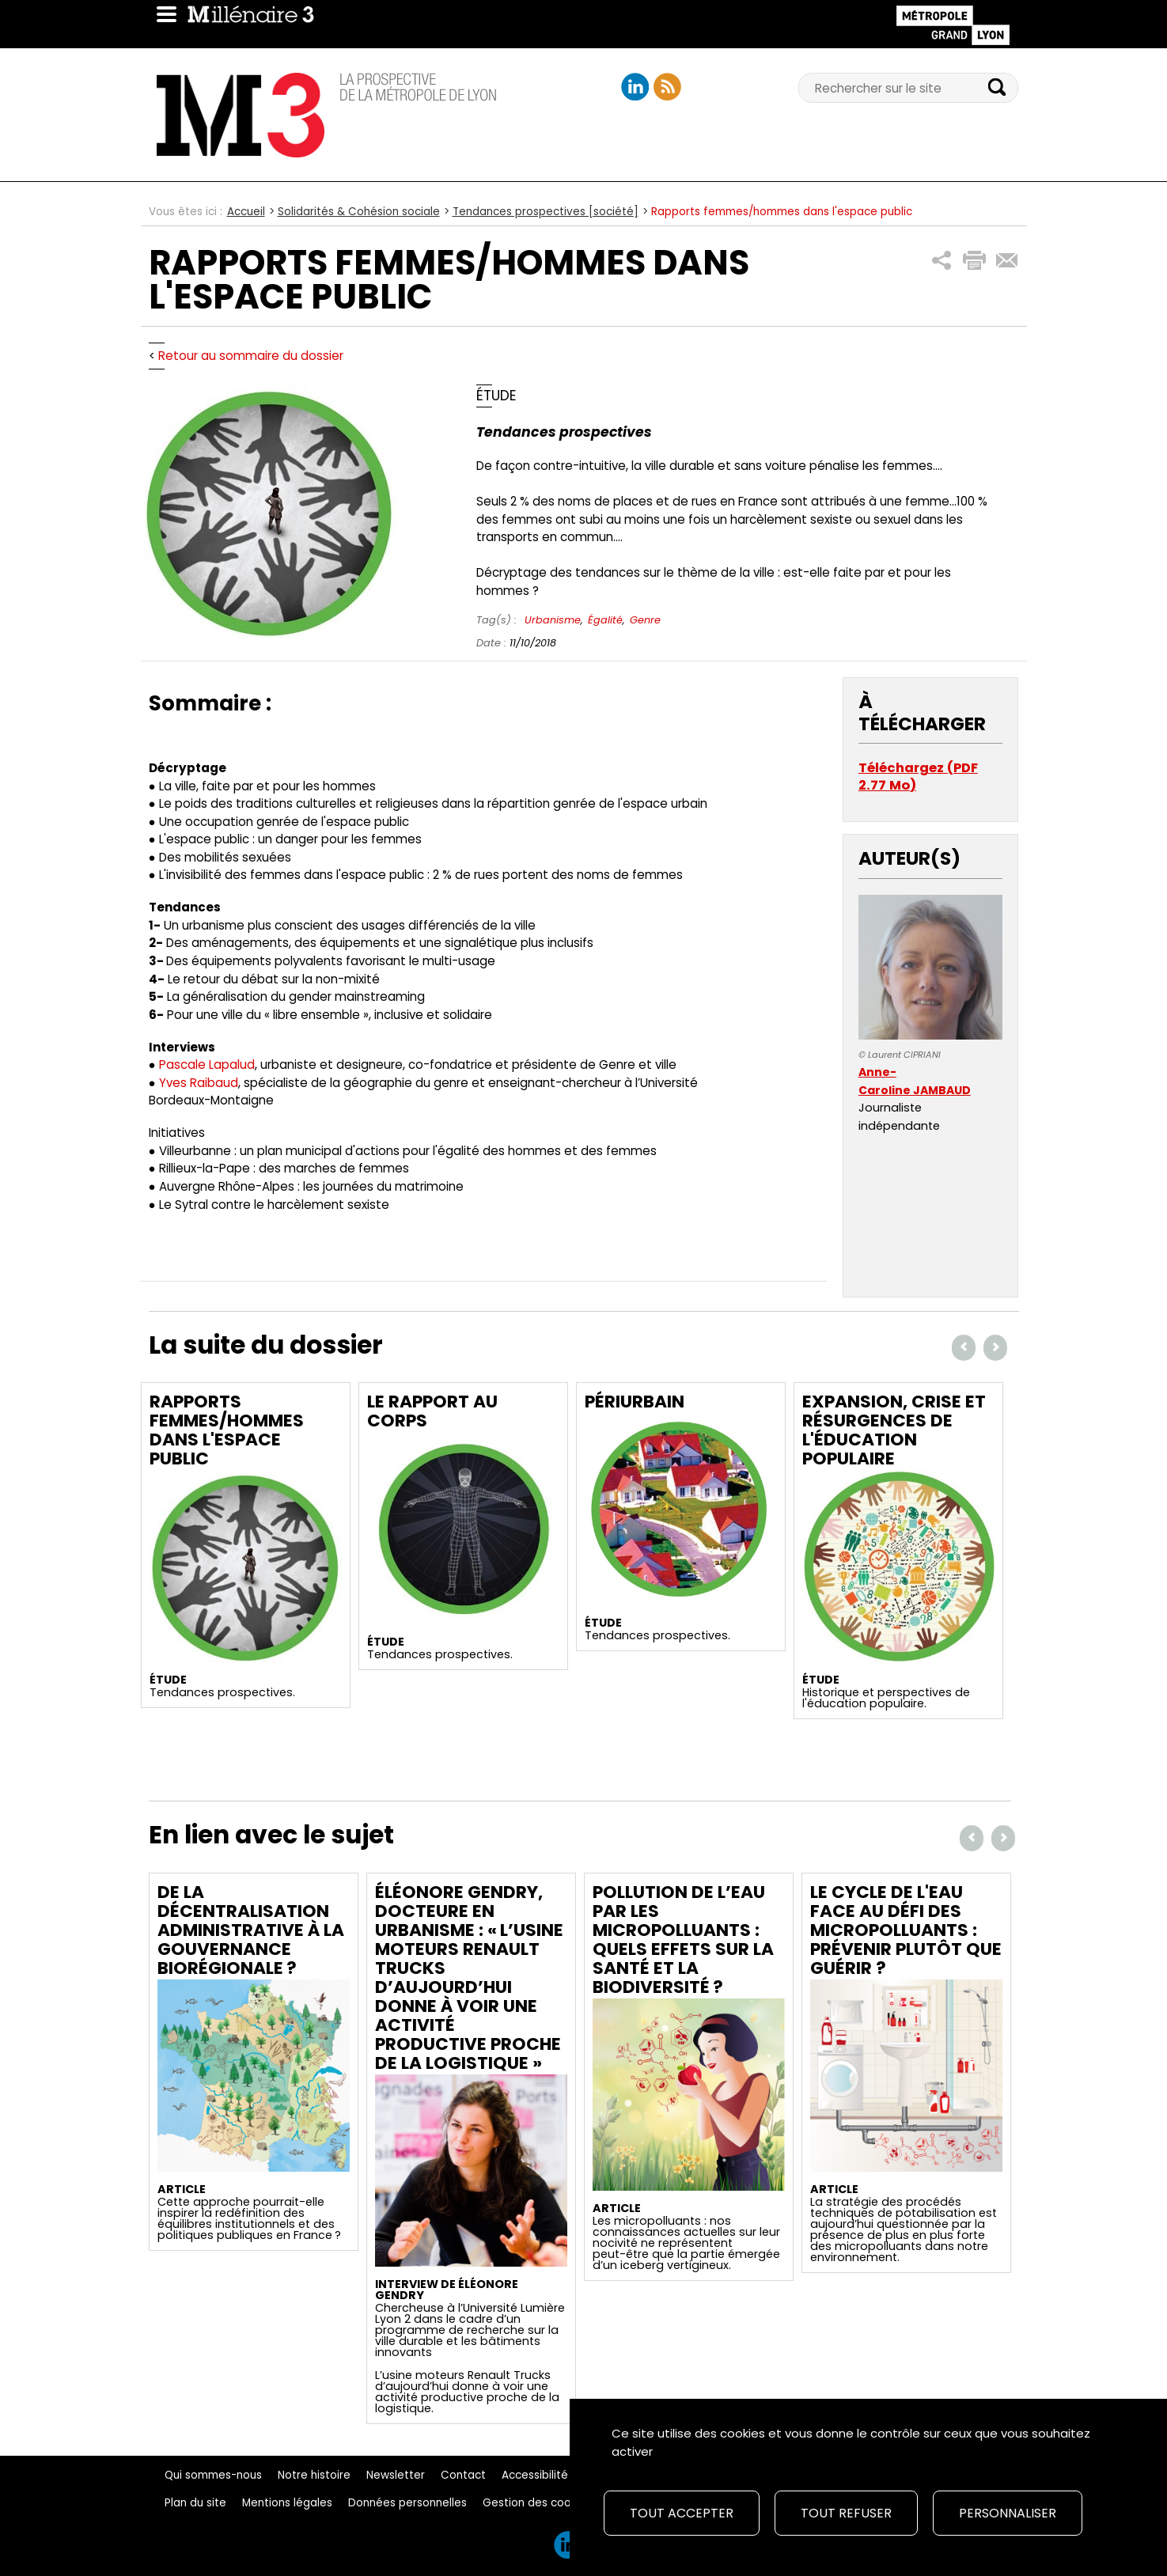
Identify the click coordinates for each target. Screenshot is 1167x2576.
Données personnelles (407, 2502)
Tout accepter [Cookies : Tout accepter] (681, 2513)
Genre (645, 620)
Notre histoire (314, 2475)
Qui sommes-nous (213, 2475)
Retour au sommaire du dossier (250, 355)
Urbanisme (553, 620)
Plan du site (195, 2502)
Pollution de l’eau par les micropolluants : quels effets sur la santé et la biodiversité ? (683, 1939)
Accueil (246, 211)
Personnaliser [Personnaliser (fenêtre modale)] (1007, 2513)
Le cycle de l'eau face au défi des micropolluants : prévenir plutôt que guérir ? (906, 1930)
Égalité (605, 620)
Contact (463, 2475)
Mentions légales (287, 2502)
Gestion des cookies (537, 2502)
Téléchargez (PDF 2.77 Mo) (918, 776)
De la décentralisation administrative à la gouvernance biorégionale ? (250, 1930)
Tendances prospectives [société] (545, 211)
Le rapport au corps (432, 1411)
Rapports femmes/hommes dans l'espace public (227, 1430)
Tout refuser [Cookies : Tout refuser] (846, 2513)
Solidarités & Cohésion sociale (359, 211)
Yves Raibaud (198, 1082)
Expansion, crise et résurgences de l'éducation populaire (894, 1430)
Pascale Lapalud (207, 1064)
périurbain (634, 1401)
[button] (941, 260)
